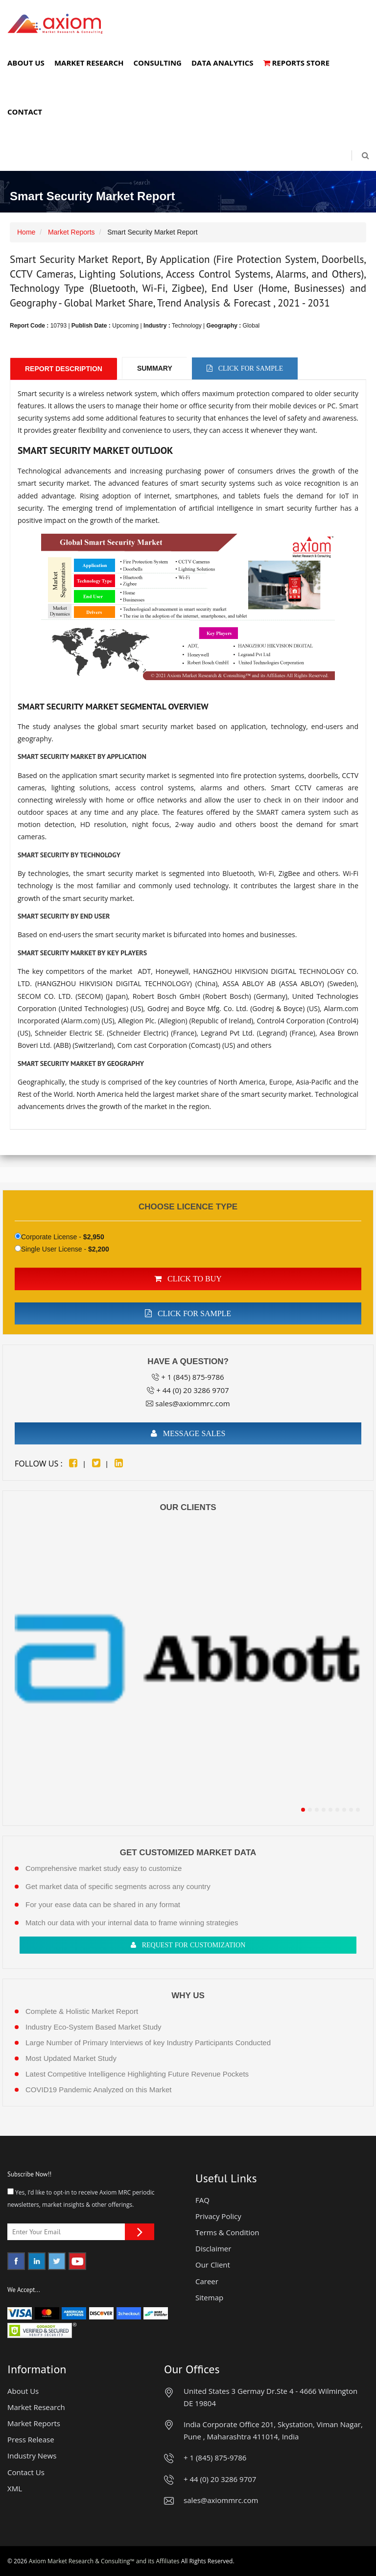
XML (14, 2488)
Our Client (212, 2264)
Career (206, 2281)
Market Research (89, 63)
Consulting (157, 63)
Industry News (31, 2455)
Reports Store (296, 63)
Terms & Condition (227, 2232)
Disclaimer (213, 2248)
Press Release (30, 2439)
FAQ (202, 2200)
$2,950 (93, 1237)
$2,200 (98, 1249)
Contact (24, 112)
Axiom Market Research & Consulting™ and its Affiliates (104, 2561)
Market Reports (71, 232)
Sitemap (209, 2297)
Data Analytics (222, 63)
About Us (26, 63)
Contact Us (26, 2472)
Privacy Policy (218, 2216)
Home (26, 232)
